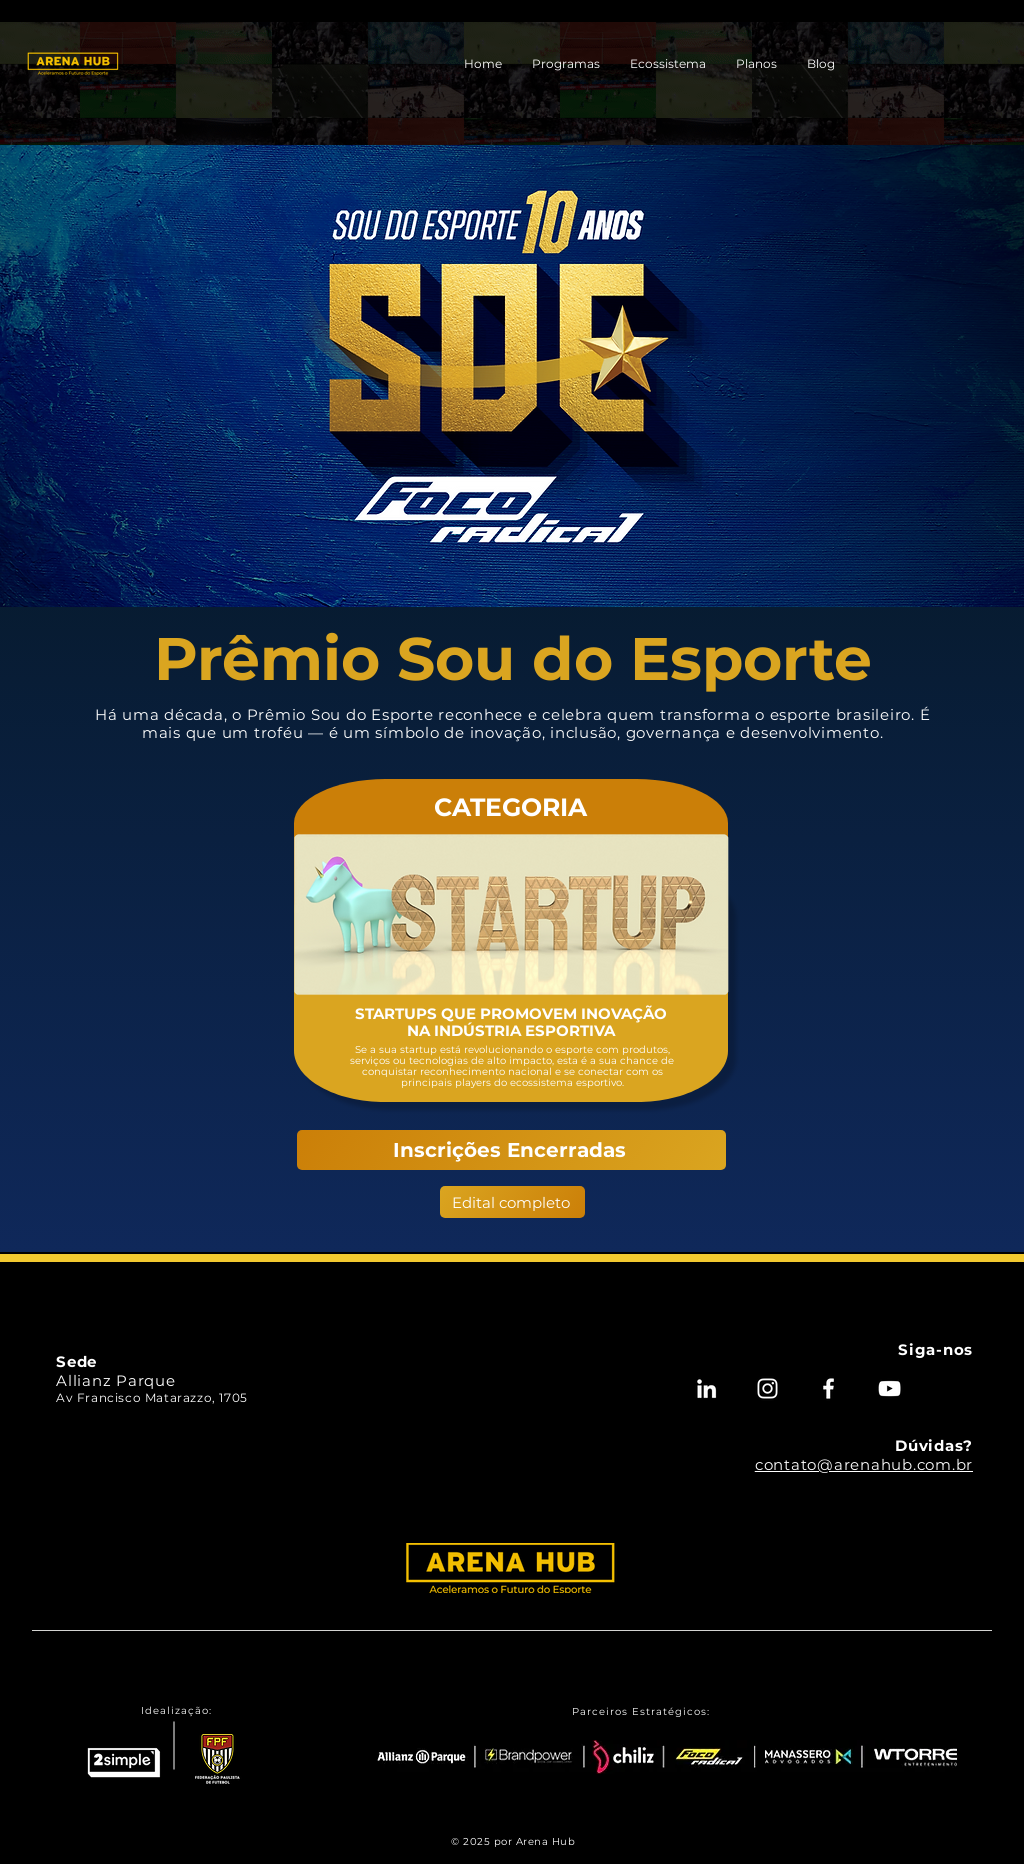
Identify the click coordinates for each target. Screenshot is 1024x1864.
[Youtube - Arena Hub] (889, 1388)
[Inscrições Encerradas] (511, 1150)
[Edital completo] (512, 1202)
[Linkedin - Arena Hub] (706, 1388)
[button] (566, 64)
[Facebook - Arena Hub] (828, 1388)
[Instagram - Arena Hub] (767, 1388)
